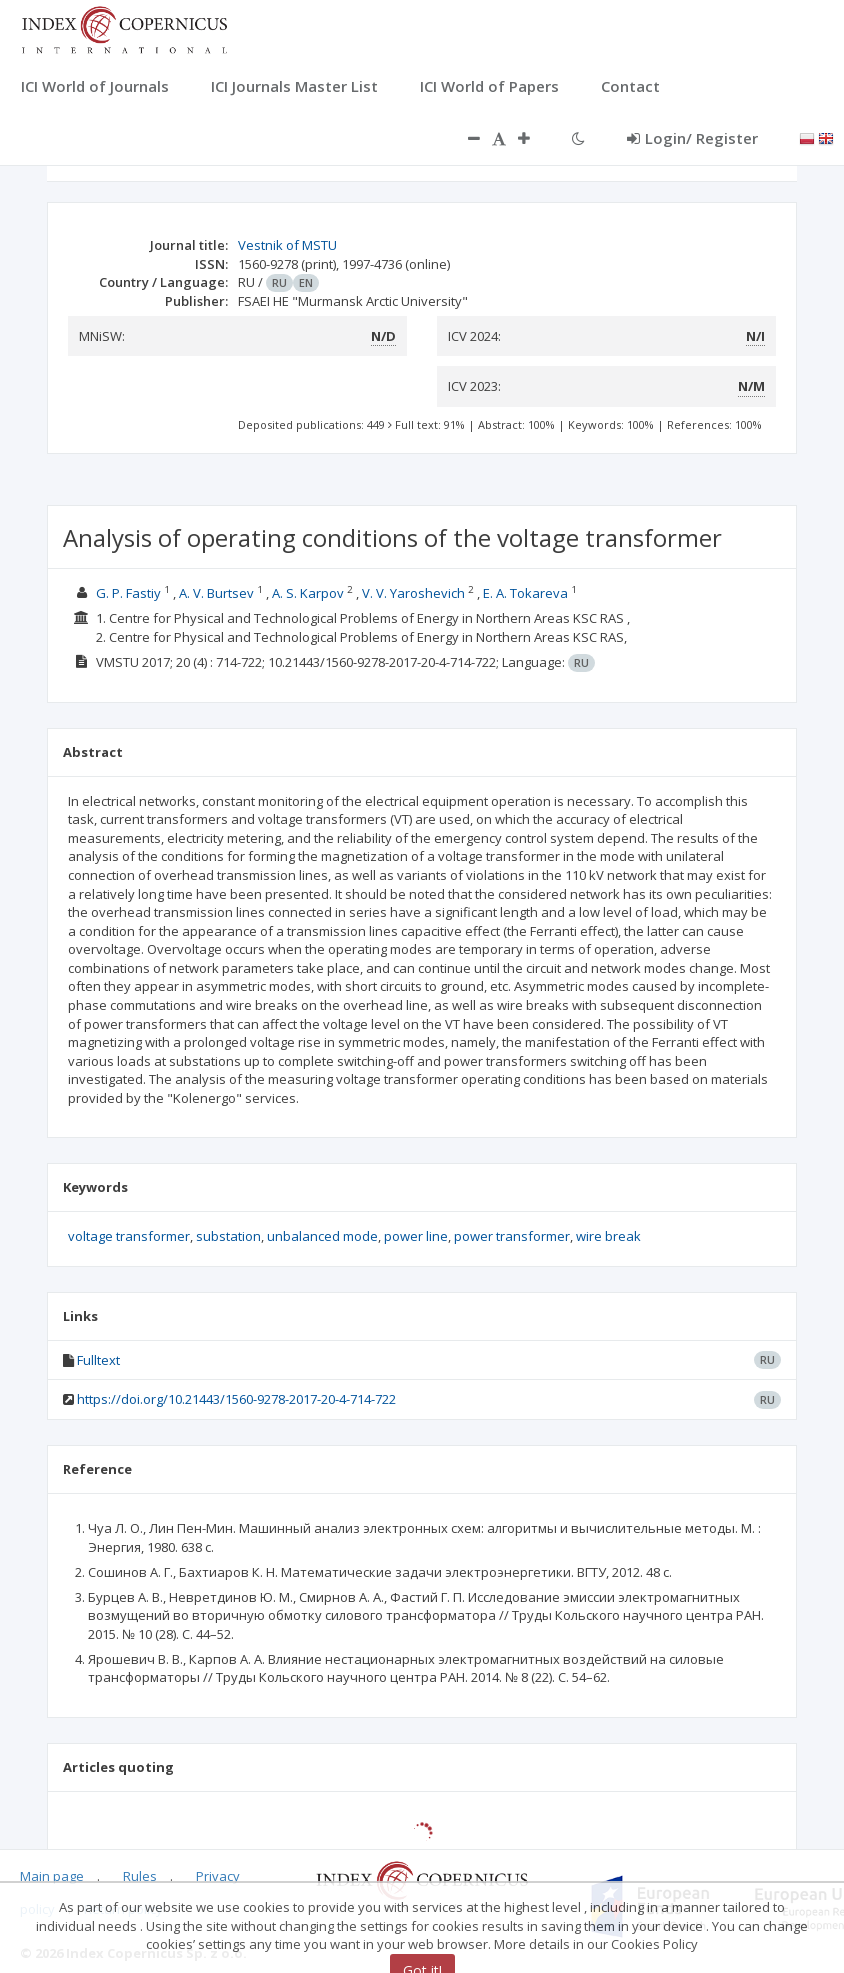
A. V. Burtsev (216, 593)
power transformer (512, 1236)
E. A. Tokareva (525, 593)
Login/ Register (692, 138)
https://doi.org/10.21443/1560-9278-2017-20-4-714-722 (236, 1399)
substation (228, 1236)
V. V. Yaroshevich (413, 593)
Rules (140, 1876)
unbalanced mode (322, 1236)
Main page (52, 1876)
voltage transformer (129, 1236)
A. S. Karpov (308, 593)
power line (416, 1236)
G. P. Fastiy (128, 593)
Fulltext (98, 1360)
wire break (608, 1236)
